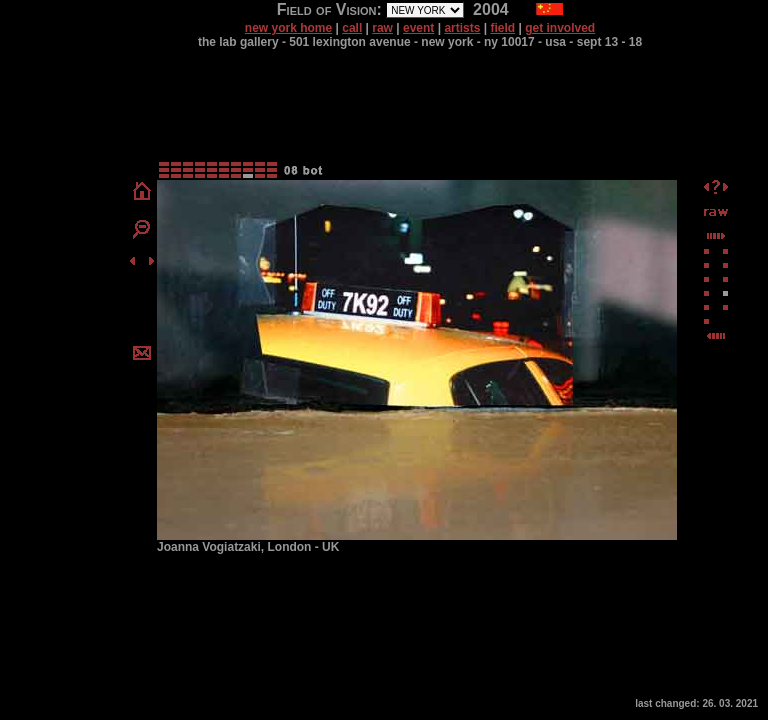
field (502, 28)
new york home (288, 28)
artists (462, 28)
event (418, 28)
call (352, 28)
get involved (560, 28)
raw (382, 28)
